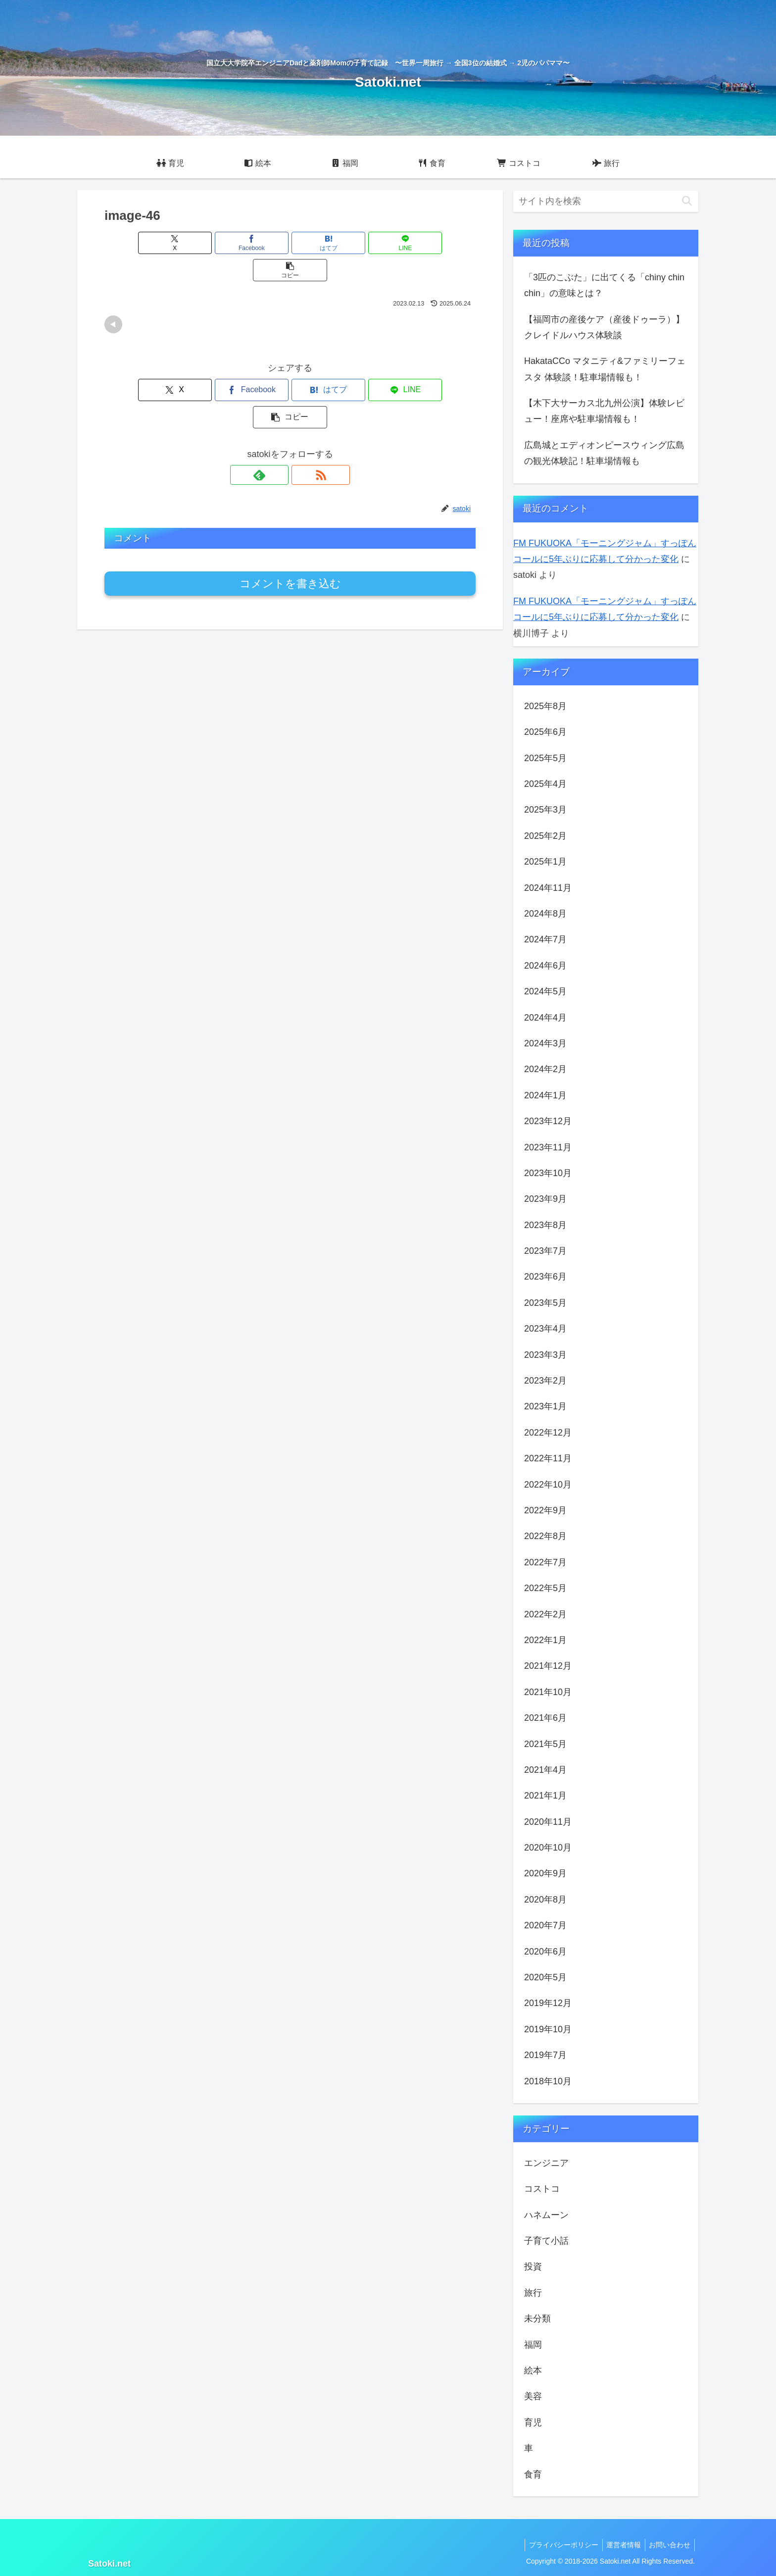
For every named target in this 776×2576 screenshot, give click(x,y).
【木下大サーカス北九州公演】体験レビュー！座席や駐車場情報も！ (604, 411)
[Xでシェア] (165, 243)
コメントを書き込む (290, 529)
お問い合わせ (668, 2545)
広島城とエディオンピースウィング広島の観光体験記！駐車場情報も (604, 453)
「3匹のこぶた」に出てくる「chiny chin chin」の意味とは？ (604, 285)
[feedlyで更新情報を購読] (279, 420)
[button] (414, 243)
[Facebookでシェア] (227, 243)
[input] (605, 201)
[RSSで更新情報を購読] (301, 420)
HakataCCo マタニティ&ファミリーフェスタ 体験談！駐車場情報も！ (604, 369)
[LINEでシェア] (352, 243)
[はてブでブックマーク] (290, 243)
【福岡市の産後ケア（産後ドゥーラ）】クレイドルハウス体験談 (604, 327)
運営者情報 (620, 2545)
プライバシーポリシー (557, 2545)
